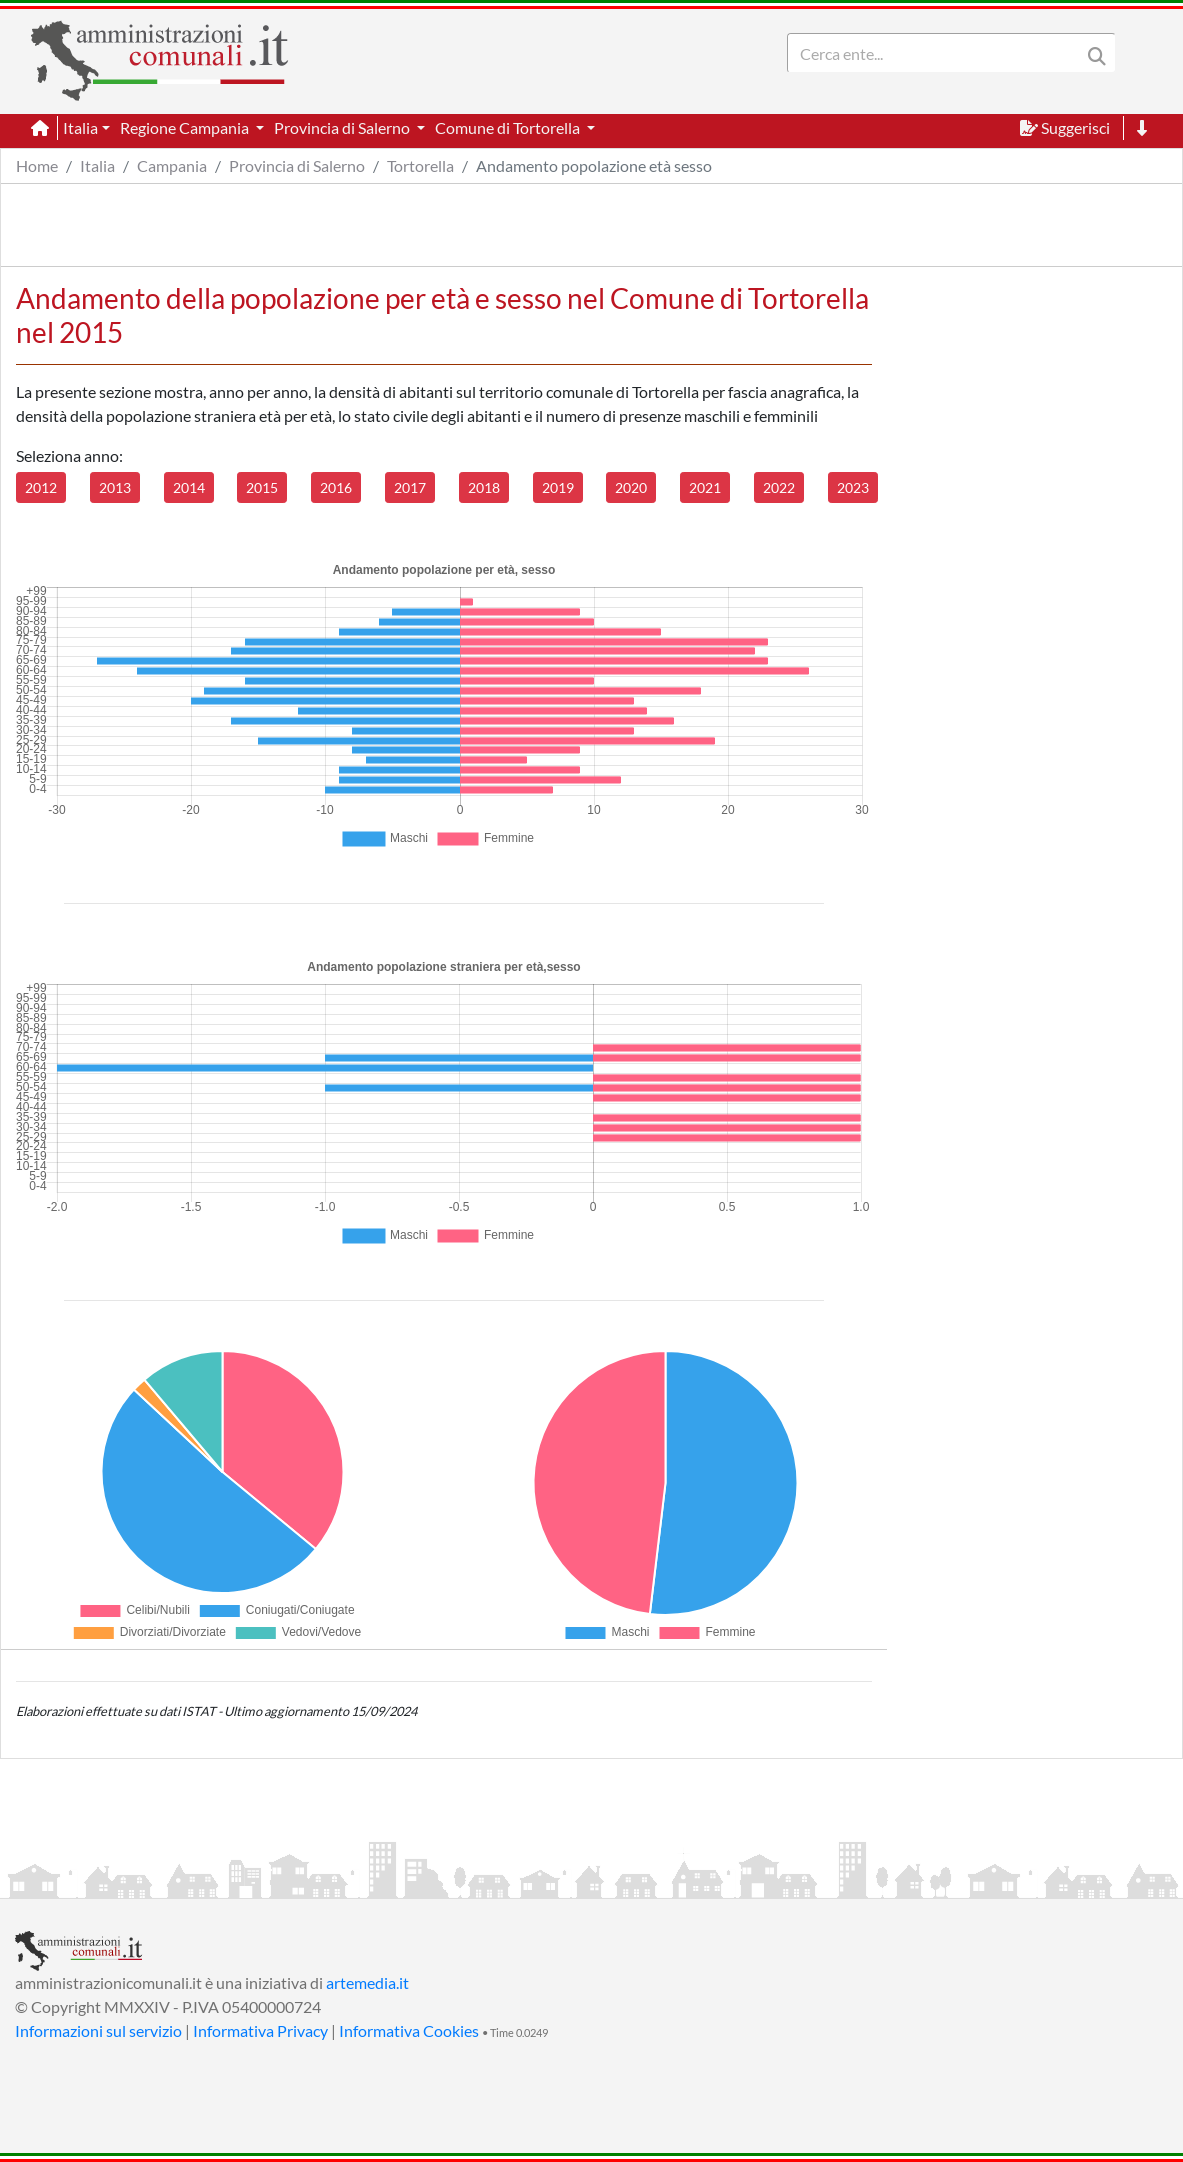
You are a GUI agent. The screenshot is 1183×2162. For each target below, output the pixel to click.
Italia (97, 165)
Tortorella (420, 165)
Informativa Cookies (409, 2030)
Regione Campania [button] (186, 127)
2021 (705, 487)
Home (37, 165)
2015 (262, 487)
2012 (41, 487)
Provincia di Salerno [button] (343, 127)
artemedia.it (367, 1982)
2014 (189, 487)
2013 (115, 487)
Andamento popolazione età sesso (594, 165)
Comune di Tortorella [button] (509, 127)
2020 (631, 487)
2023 (853, 487)
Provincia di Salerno (297, 165)
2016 (336, 487)
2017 (410, 487)
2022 (779, 487)
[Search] (938, 53)
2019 (558, 487)
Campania (172, 165)
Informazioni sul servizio (98, 2030)
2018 (484, 487)
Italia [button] (80, 127)
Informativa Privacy (260, 2030)
